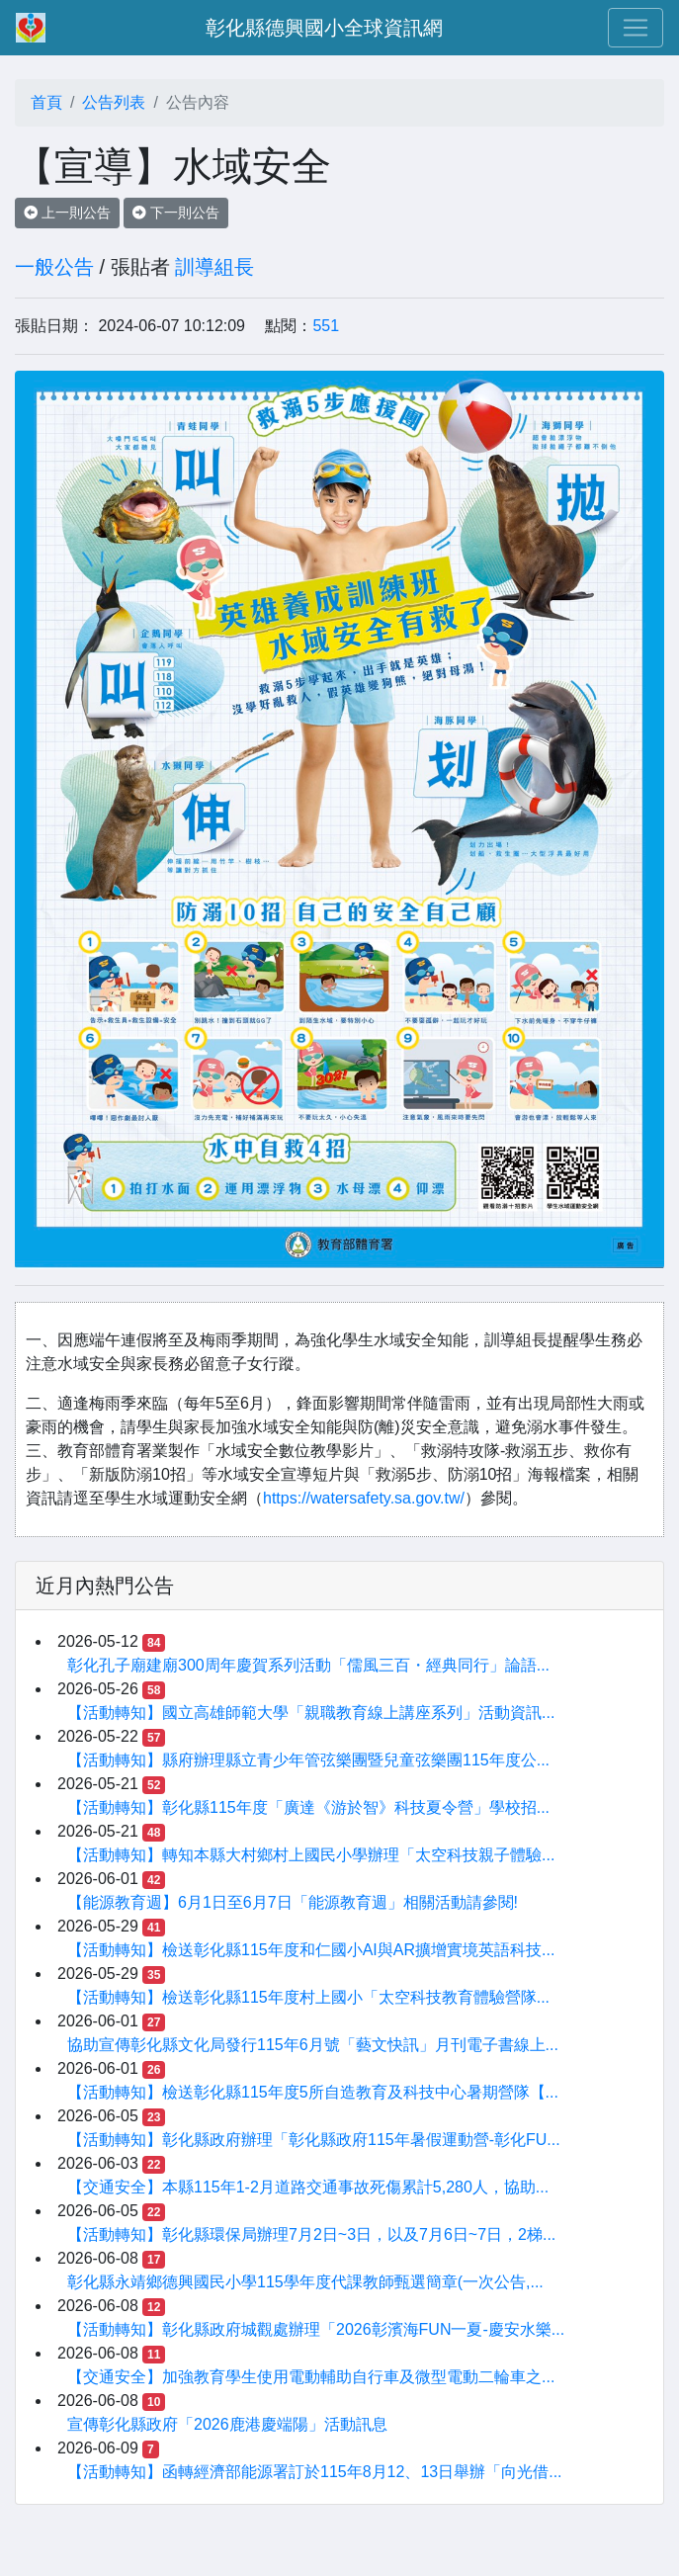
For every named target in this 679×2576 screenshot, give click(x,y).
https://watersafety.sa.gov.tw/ (364, 1498)
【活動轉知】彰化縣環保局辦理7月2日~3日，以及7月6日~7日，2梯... (311, 2234)
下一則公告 (175, 212)
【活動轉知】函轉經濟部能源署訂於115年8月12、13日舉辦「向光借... (314, 2471)
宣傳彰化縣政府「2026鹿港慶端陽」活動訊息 (227, 2424)
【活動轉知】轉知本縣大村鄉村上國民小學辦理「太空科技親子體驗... (310, 1854)
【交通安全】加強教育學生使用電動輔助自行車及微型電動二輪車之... (310, 2376)
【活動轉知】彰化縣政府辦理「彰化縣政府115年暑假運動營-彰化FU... (313, 2139)
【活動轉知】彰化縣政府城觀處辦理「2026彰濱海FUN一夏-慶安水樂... (315, 2329)
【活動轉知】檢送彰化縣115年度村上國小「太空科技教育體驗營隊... (308, 1997)
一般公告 (54, 267)
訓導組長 (214, 267)
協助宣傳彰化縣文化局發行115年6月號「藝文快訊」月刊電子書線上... (312, 2044)
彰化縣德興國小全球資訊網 (324, 28)
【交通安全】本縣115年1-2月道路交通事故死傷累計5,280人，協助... (308, 2187)
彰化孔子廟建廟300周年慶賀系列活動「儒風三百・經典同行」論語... (308, 1665)
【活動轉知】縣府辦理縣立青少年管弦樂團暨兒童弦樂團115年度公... (308, 1760)
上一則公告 (67, 212)
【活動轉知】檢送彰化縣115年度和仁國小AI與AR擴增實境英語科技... (310, 1949)
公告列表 (113, 102)
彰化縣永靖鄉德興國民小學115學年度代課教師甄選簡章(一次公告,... (305, 2282)
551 (325, 325)
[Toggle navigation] (635, 27)
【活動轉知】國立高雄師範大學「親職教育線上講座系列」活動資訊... (310, 1712)
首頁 (46, 102)
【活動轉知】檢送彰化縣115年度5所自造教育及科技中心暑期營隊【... (312, 2092)
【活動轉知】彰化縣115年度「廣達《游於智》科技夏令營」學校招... (308, 1807)
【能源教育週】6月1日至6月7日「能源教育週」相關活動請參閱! (292, 1902)
